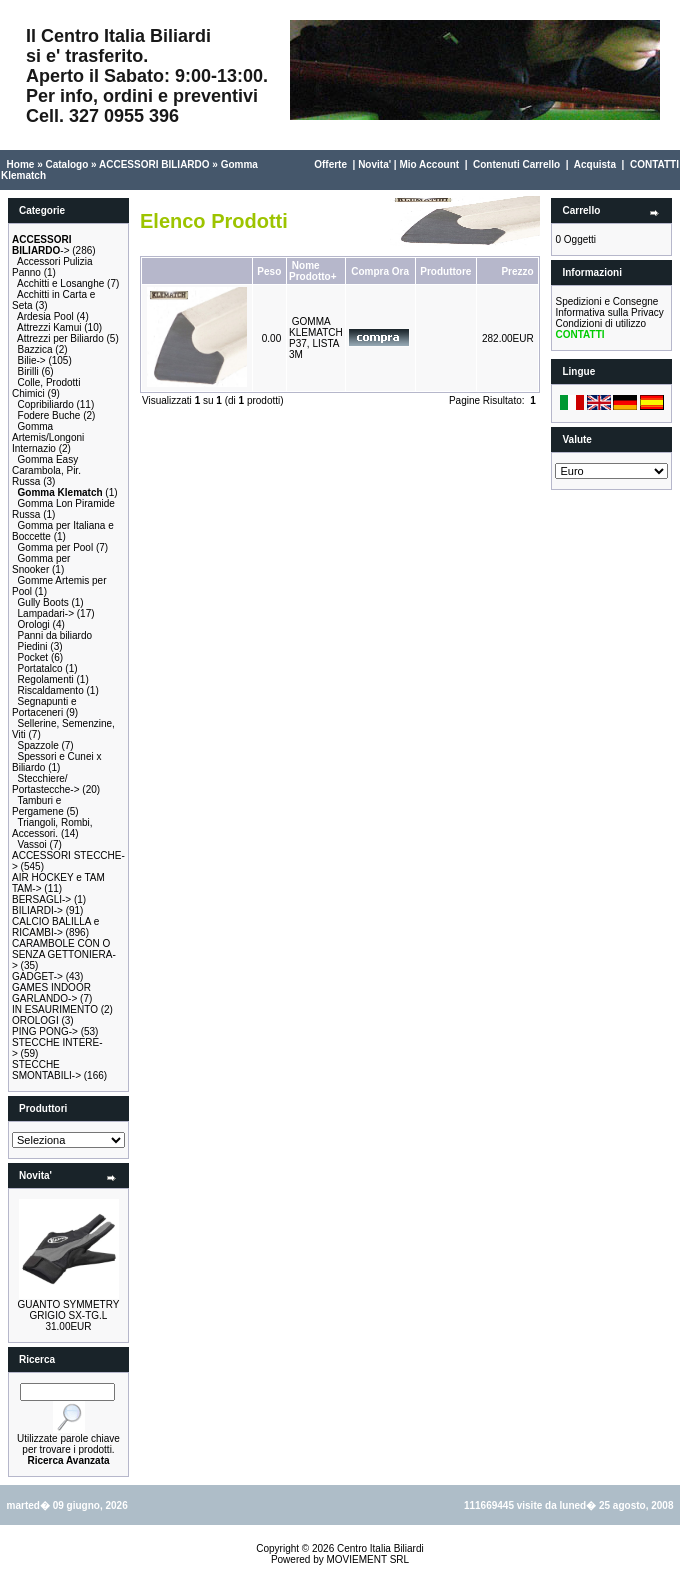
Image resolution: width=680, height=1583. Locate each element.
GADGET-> (37, 976)
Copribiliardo (46, 404)
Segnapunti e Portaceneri (44, 707)
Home (21, 164)
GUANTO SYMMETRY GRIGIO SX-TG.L (69, 1310)
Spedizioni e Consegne (606, 301)
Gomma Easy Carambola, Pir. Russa (46, 470)
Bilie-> (32, 360)
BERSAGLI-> (41, 899)
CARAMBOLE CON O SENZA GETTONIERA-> (64, 954)
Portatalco (40, 668)
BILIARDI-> (37, 910)
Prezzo (517, 271)
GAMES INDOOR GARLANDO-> (51, 993)
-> (41, 245)
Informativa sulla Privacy (609, 312)
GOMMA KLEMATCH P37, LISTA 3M (316, 338)
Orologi (34, 624)
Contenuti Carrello (516, 164)
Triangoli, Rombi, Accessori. (52, 828)
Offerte (330, 164)
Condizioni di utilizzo (600, 323)
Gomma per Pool (56, 547)
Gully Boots (43, 602)
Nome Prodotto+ (313, 271)
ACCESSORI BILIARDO (154, 164)
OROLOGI (35, 1020)
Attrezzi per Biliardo (60, 338)
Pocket (33, 657)
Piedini (33, 646)
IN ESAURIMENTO (55, 1009)
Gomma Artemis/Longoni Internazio (48, 437)
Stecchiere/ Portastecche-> (46, 784)
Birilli (28, 371)
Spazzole (38, 745)
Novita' (374, 164)
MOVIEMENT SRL (367, 1559)
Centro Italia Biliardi (380, 1548)
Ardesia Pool (45, 316)
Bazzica (35, 349)
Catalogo (66, 164)
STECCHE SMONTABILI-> (46, 1070)
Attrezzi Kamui (49, 327)
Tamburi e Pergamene (38, 806)
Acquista (595, 164)
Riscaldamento (51, 690)
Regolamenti (46, 679)
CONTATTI (654, 164)
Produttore (445, 271)
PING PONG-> (45, 1031)
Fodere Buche (49, 415)
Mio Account (429, 164)
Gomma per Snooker (41, 564)
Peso (269, 271)
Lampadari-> (46, 613)
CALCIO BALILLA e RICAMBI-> (55, 927)
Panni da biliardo (55, 635)
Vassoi (32, 844)
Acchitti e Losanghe (60, 283)
